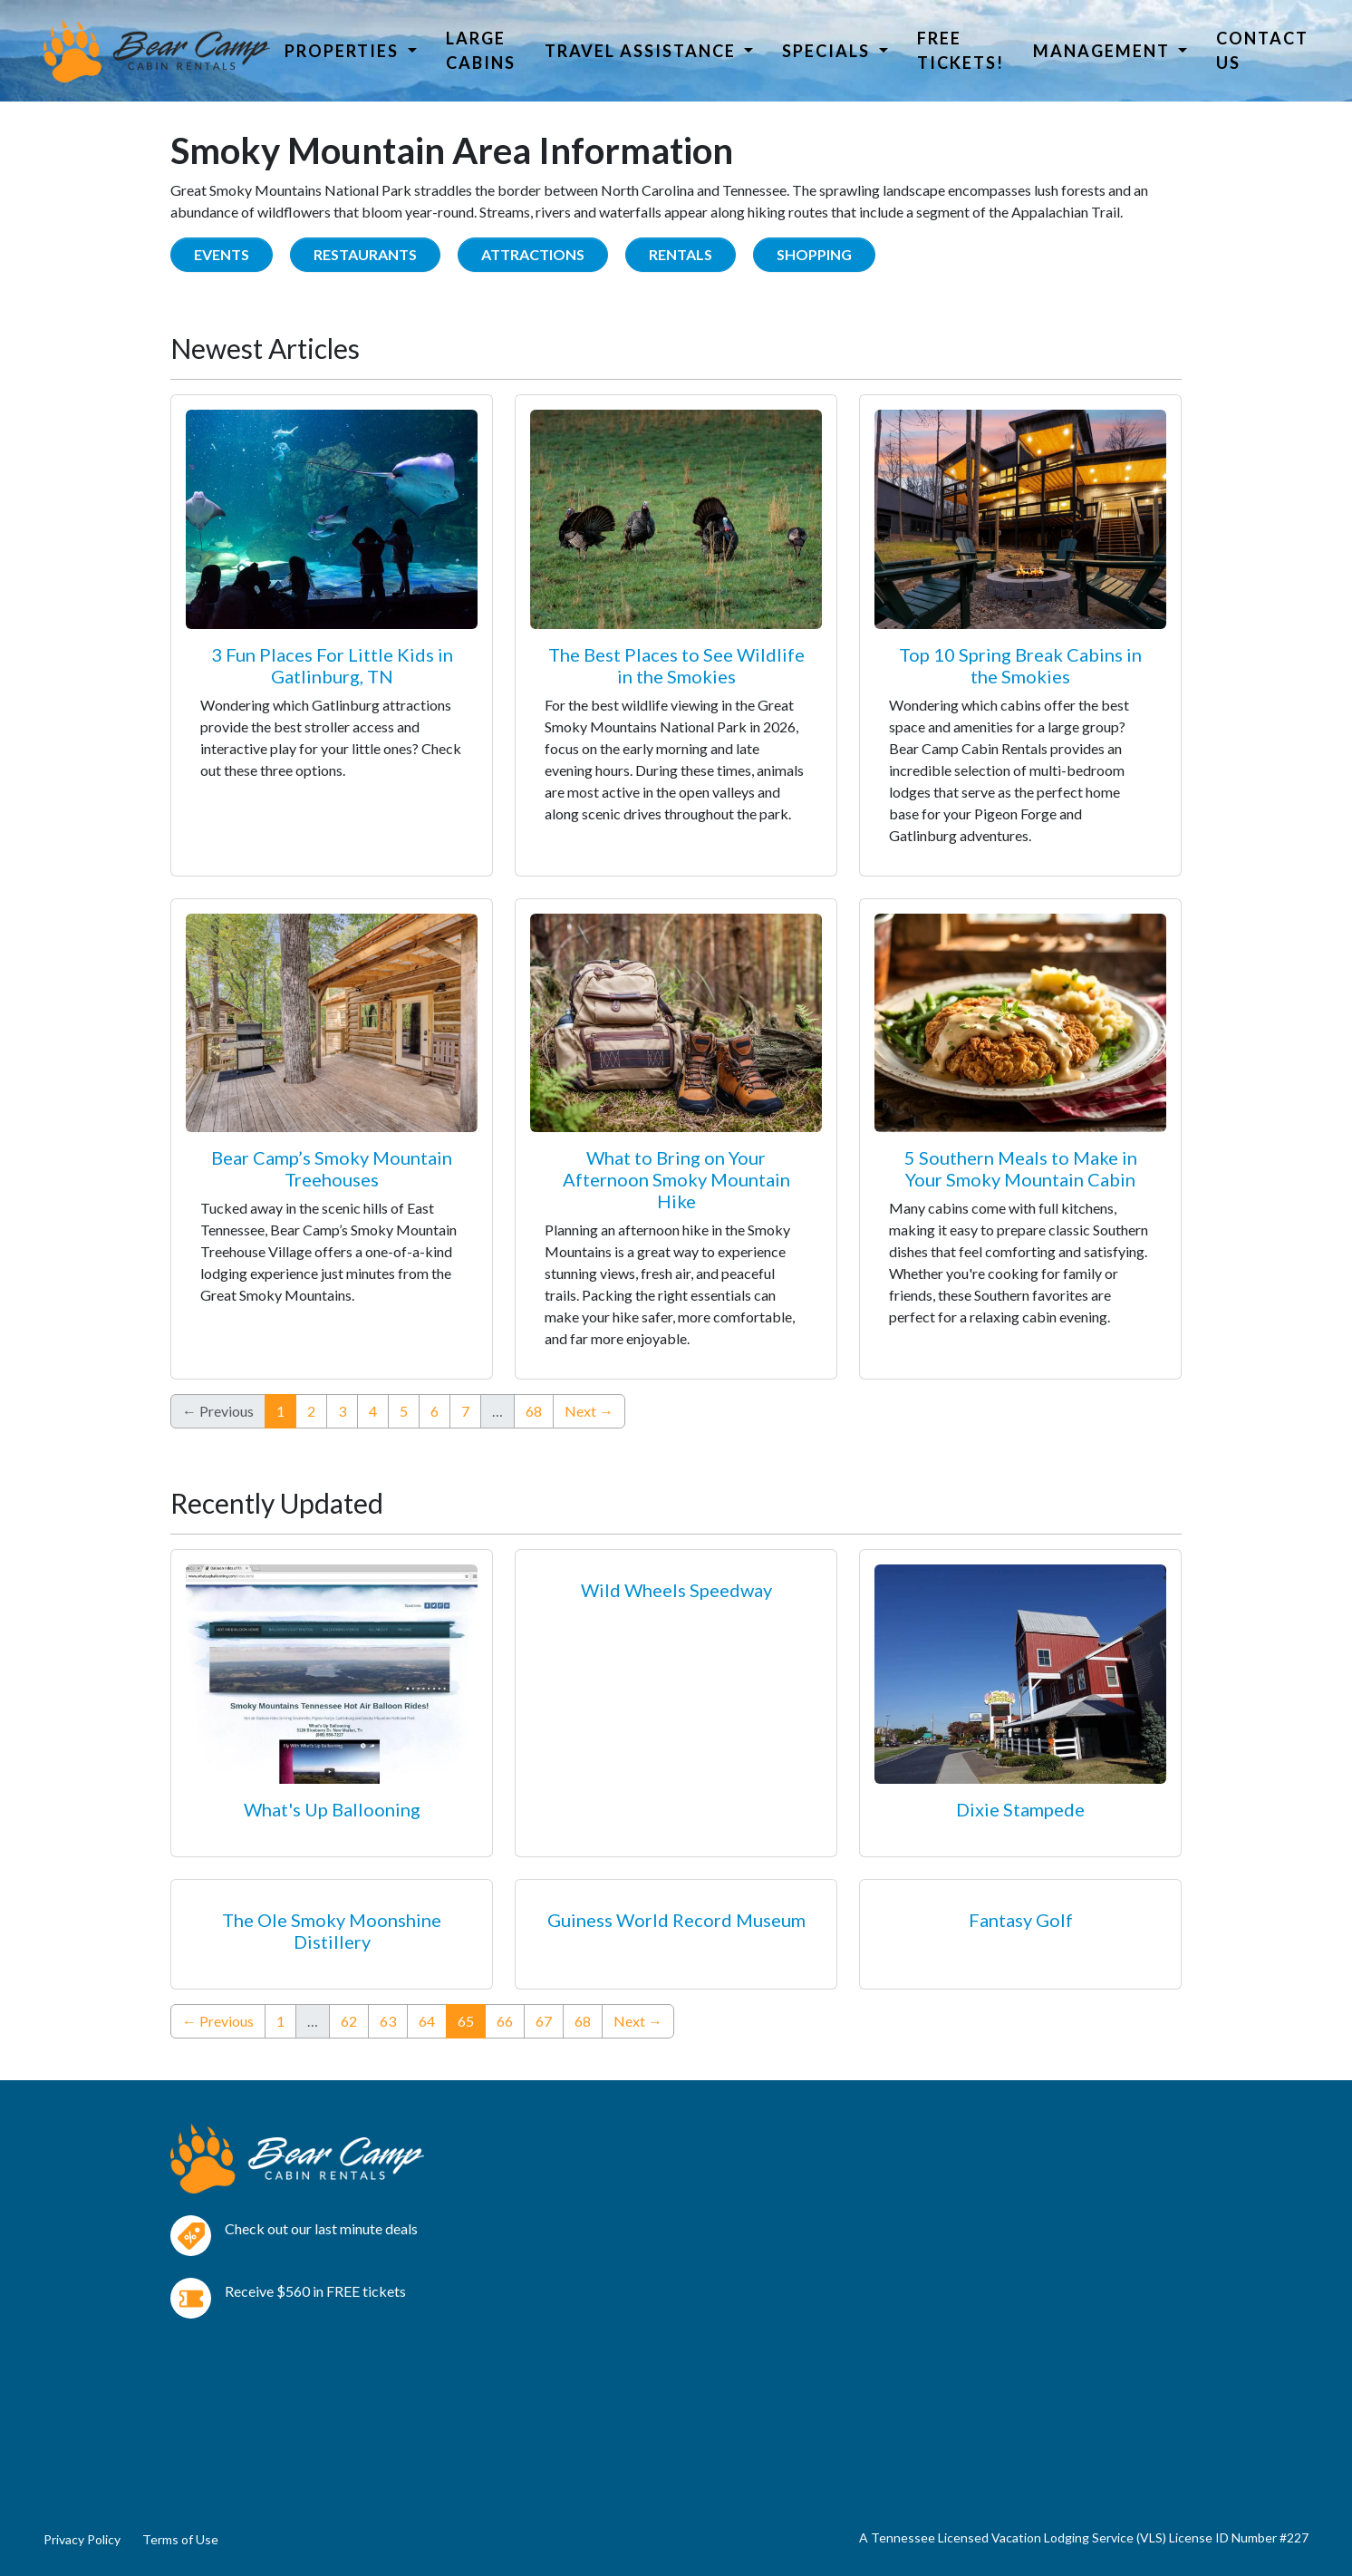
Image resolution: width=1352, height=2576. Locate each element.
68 (534, 1410)
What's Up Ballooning (332, 1809)
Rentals (680, 254)
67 (544, 2020)
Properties (344, 51)
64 (427, 2020)
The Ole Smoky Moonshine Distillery (331, 1930)
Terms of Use (180, 2539)
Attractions (532, 254)
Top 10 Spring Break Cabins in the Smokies (1020, 665)
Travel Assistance (642, 51)
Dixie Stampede (1020, 1809)
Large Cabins (481, 50)
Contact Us (1262, 50)
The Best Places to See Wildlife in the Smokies (676, 665)
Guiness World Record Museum (676, 1920)
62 (349, 2020)
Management (1103, 51)
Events (221, 254)
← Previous (218, 2020)
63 (388, 2020)
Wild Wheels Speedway (676, 1590)
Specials (828, 51)
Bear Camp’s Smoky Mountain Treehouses (331, 1168)
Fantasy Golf (1021, 1920)
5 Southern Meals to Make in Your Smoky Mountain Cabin (1020, 1168)
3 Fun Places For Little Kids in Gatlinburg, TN (332, 665)
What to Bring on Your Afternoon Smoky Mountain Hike (676, 1179)
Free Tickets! (960, 50)
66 (505, 2020)
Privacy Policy (82, 2539)
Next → (589, 1410)
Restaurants (365, 254)
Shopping (814, 254)
